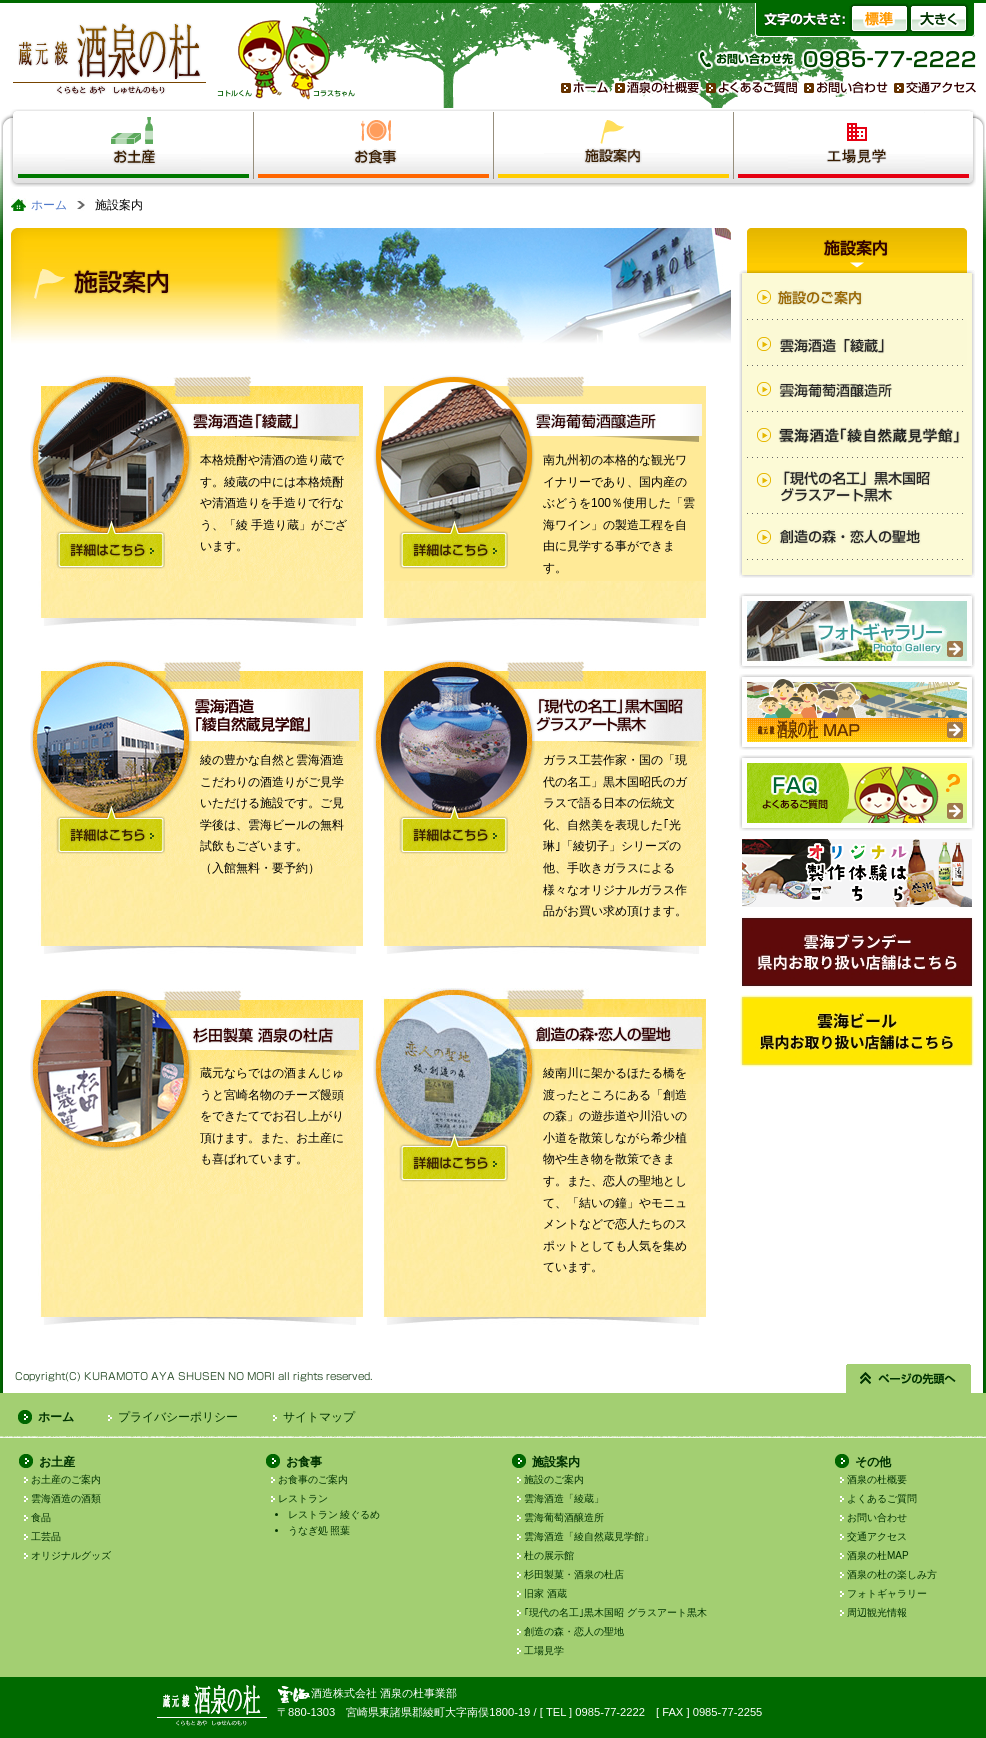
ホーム (49, 205)
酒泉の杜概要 (877, 1479)
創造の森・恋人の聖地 (574, 1631)
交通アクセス (877, 1536)
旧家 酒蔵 (545, 1593)
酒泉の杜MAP (878, 1555)
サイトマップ (319, 1417)
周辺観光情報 (877, 1612)
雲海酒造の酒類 (66, 1498)
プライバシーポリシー (178, 1417)
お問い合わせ (877, 1517)
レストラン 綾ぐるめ (334, 1514)
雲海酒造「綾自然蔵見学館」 (589, 1536)
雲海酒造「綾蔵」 (564, 1498)
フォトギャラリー (887, 1593)
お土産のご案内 (66, 1479)
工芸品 (46, 1536)
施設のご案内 (554, 1479)
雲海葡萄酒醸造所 (564, 1517)
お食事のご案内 (313, 1479)
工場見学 (544, 1650)
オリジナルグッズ (71, 1555)
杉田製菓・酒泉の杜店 (574, 1574)
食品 (41, 1517)
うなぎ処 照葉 (319, 1530)
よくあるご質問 (882, 1498)
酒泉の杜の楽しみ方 (892, 1574)
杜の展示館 (549, 1555)
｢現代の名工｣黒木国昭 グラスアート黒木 (615, 1612)
